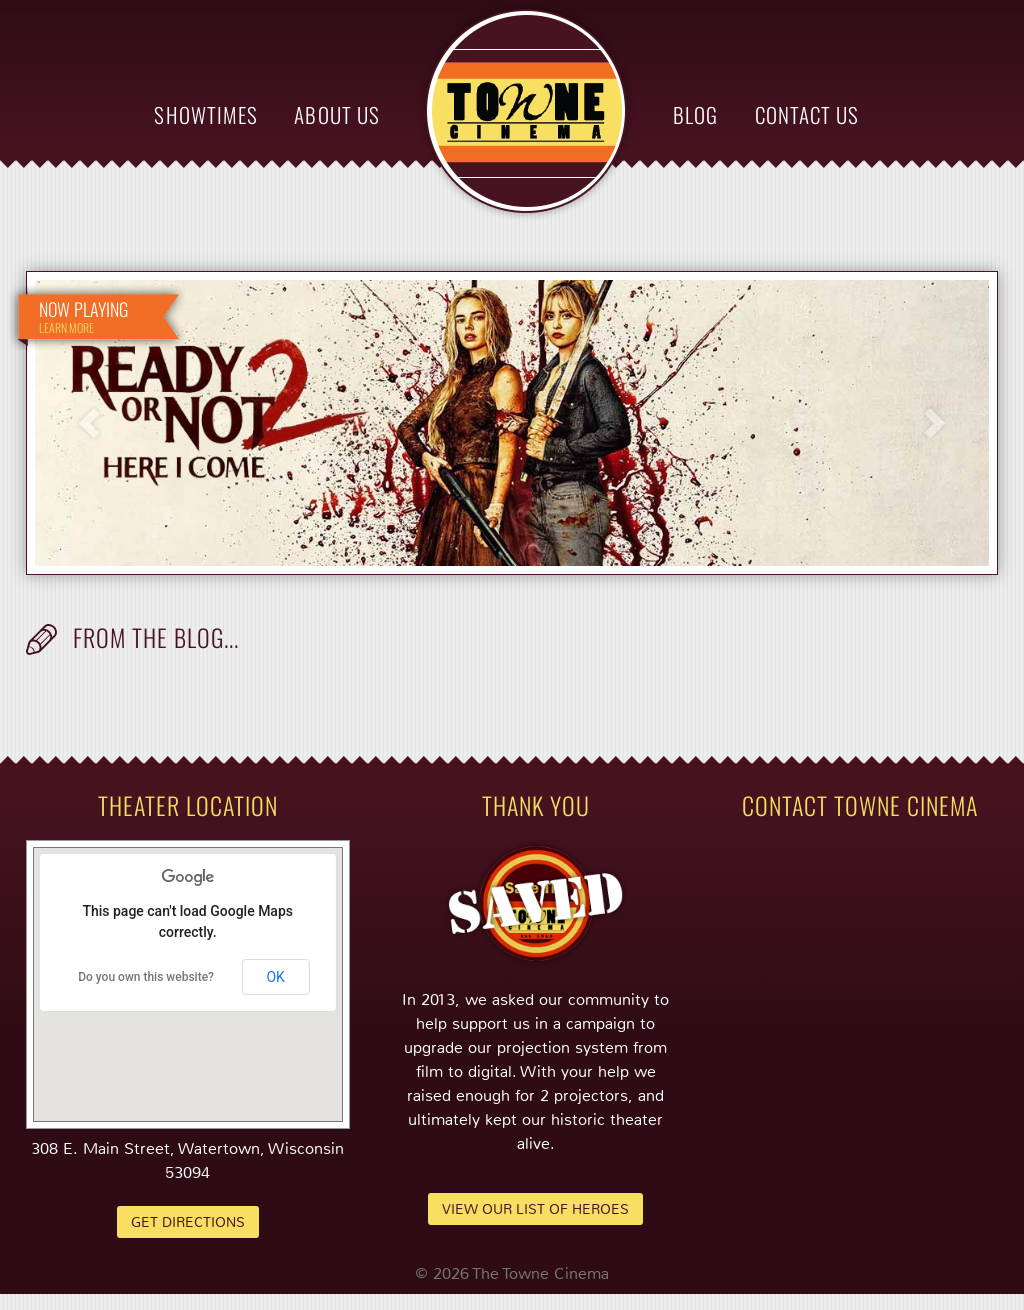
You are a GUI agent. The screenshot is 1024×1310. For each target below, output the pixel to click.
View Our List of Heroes (535, 1209)
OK (275, 977)
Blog (695, 114)
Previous (89, 423)
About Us (336, 114)
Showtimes (205, 114)
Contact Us (807, 114)
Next (935, 423)
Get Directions (188, 1222)
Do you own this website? (146, 977)
